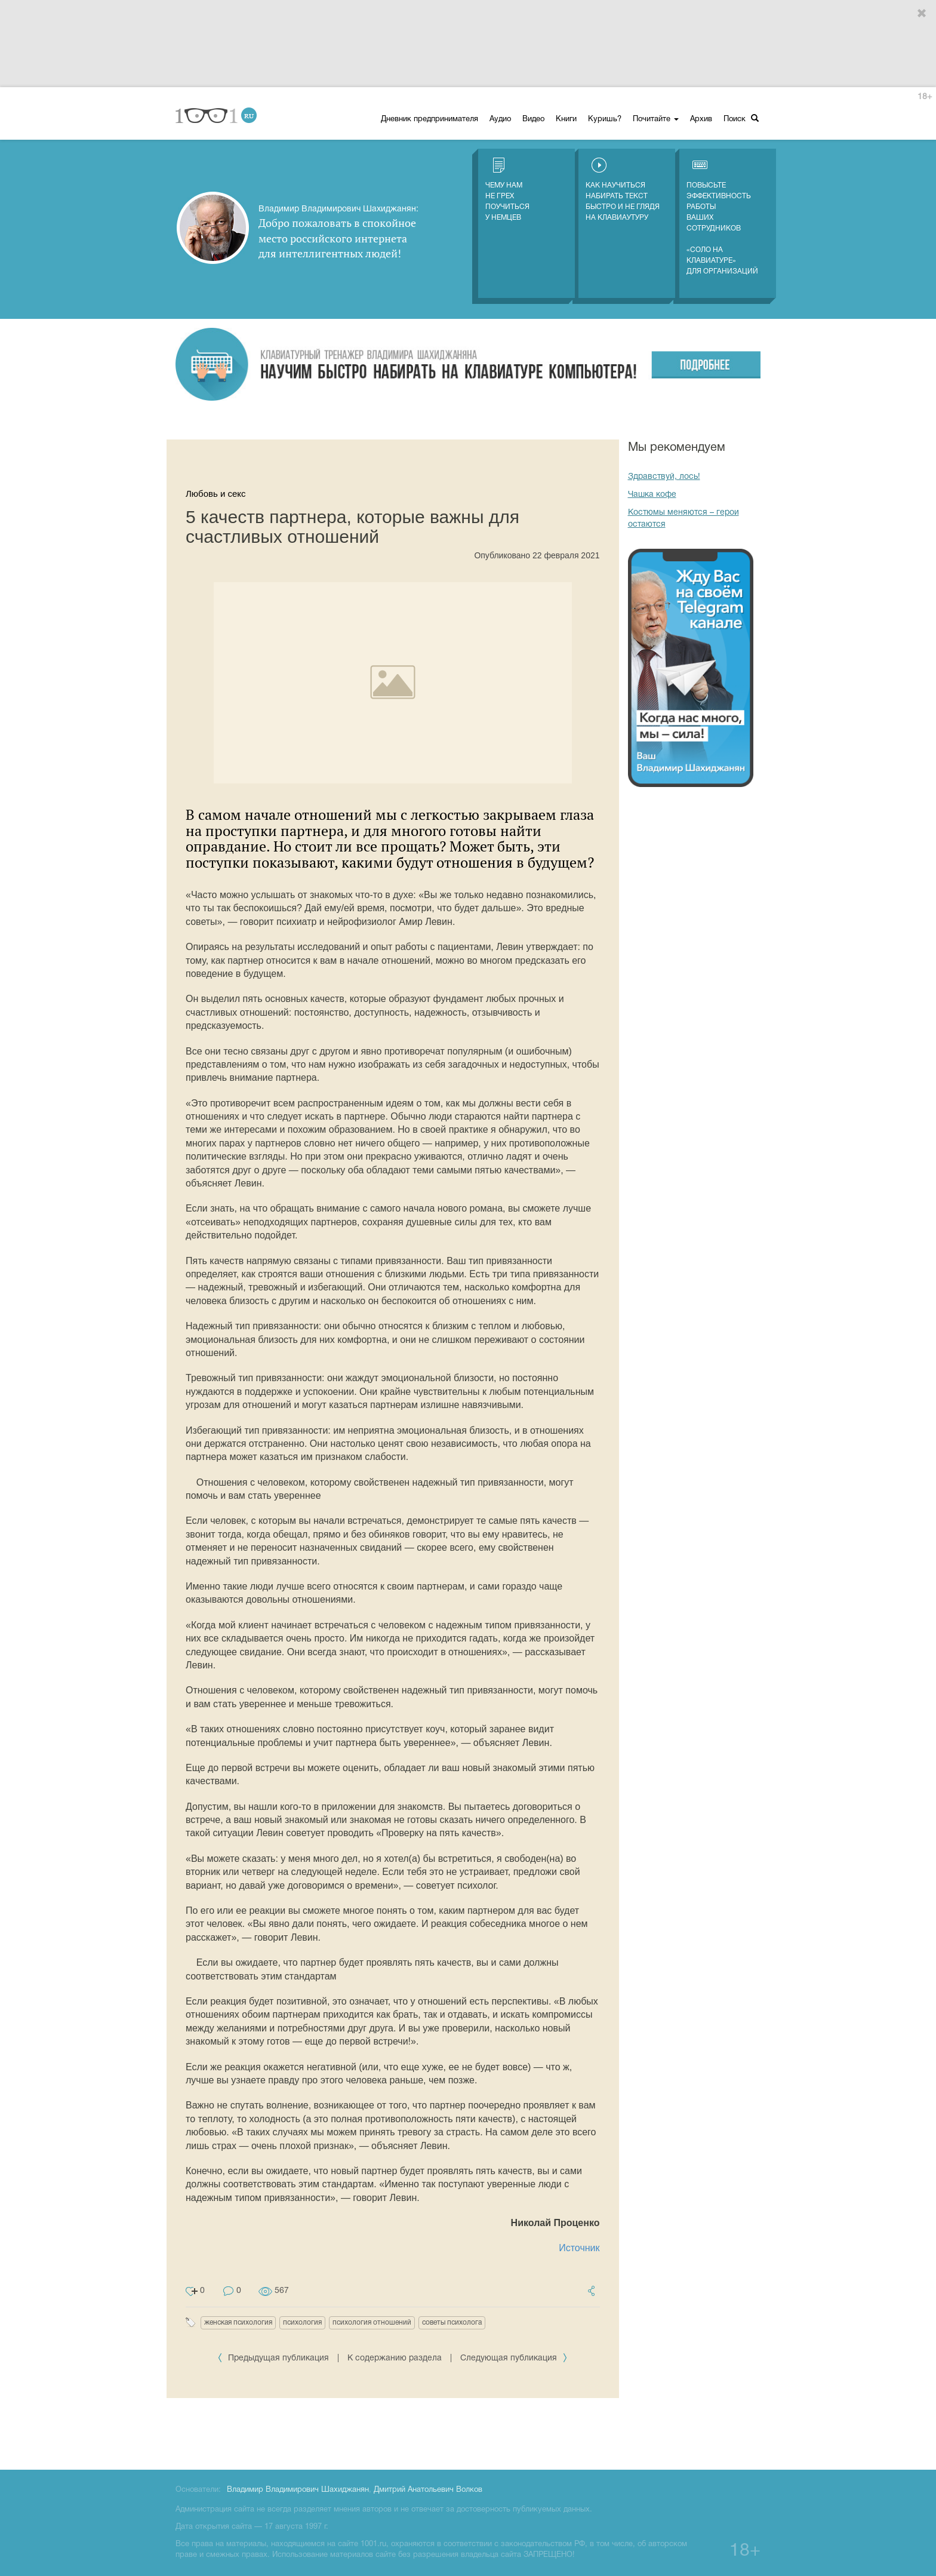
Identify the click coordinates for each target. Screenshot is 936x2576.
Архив (701, 119)
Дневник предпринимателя (429, 119)
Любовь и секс (216, 493)
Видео (533, 119)
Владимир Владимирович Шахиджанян (298, 2490)
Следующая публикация (514, 2358)
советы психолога (452, 2322)
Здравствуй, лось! (664, 477)
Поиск (741, 118)
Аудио (500, 119)
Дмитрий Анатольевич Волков (428, 2490)
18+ (924, 97)
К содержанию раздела (394, 2358)
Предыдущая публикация (274, 2358)
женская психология (238, 2322)
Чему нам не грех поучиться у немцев (507, 189)
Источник (579, 2248)
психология (302, 2322)
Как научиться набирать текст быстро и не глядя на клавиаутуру (623, 189)
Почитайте (656, 119)
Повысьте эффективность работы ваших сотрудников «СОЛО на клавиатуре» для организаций (722, 216)
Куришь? (604, 119)
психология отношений (371, 2322)
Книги (566, 119)
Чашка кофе (652, 495)
